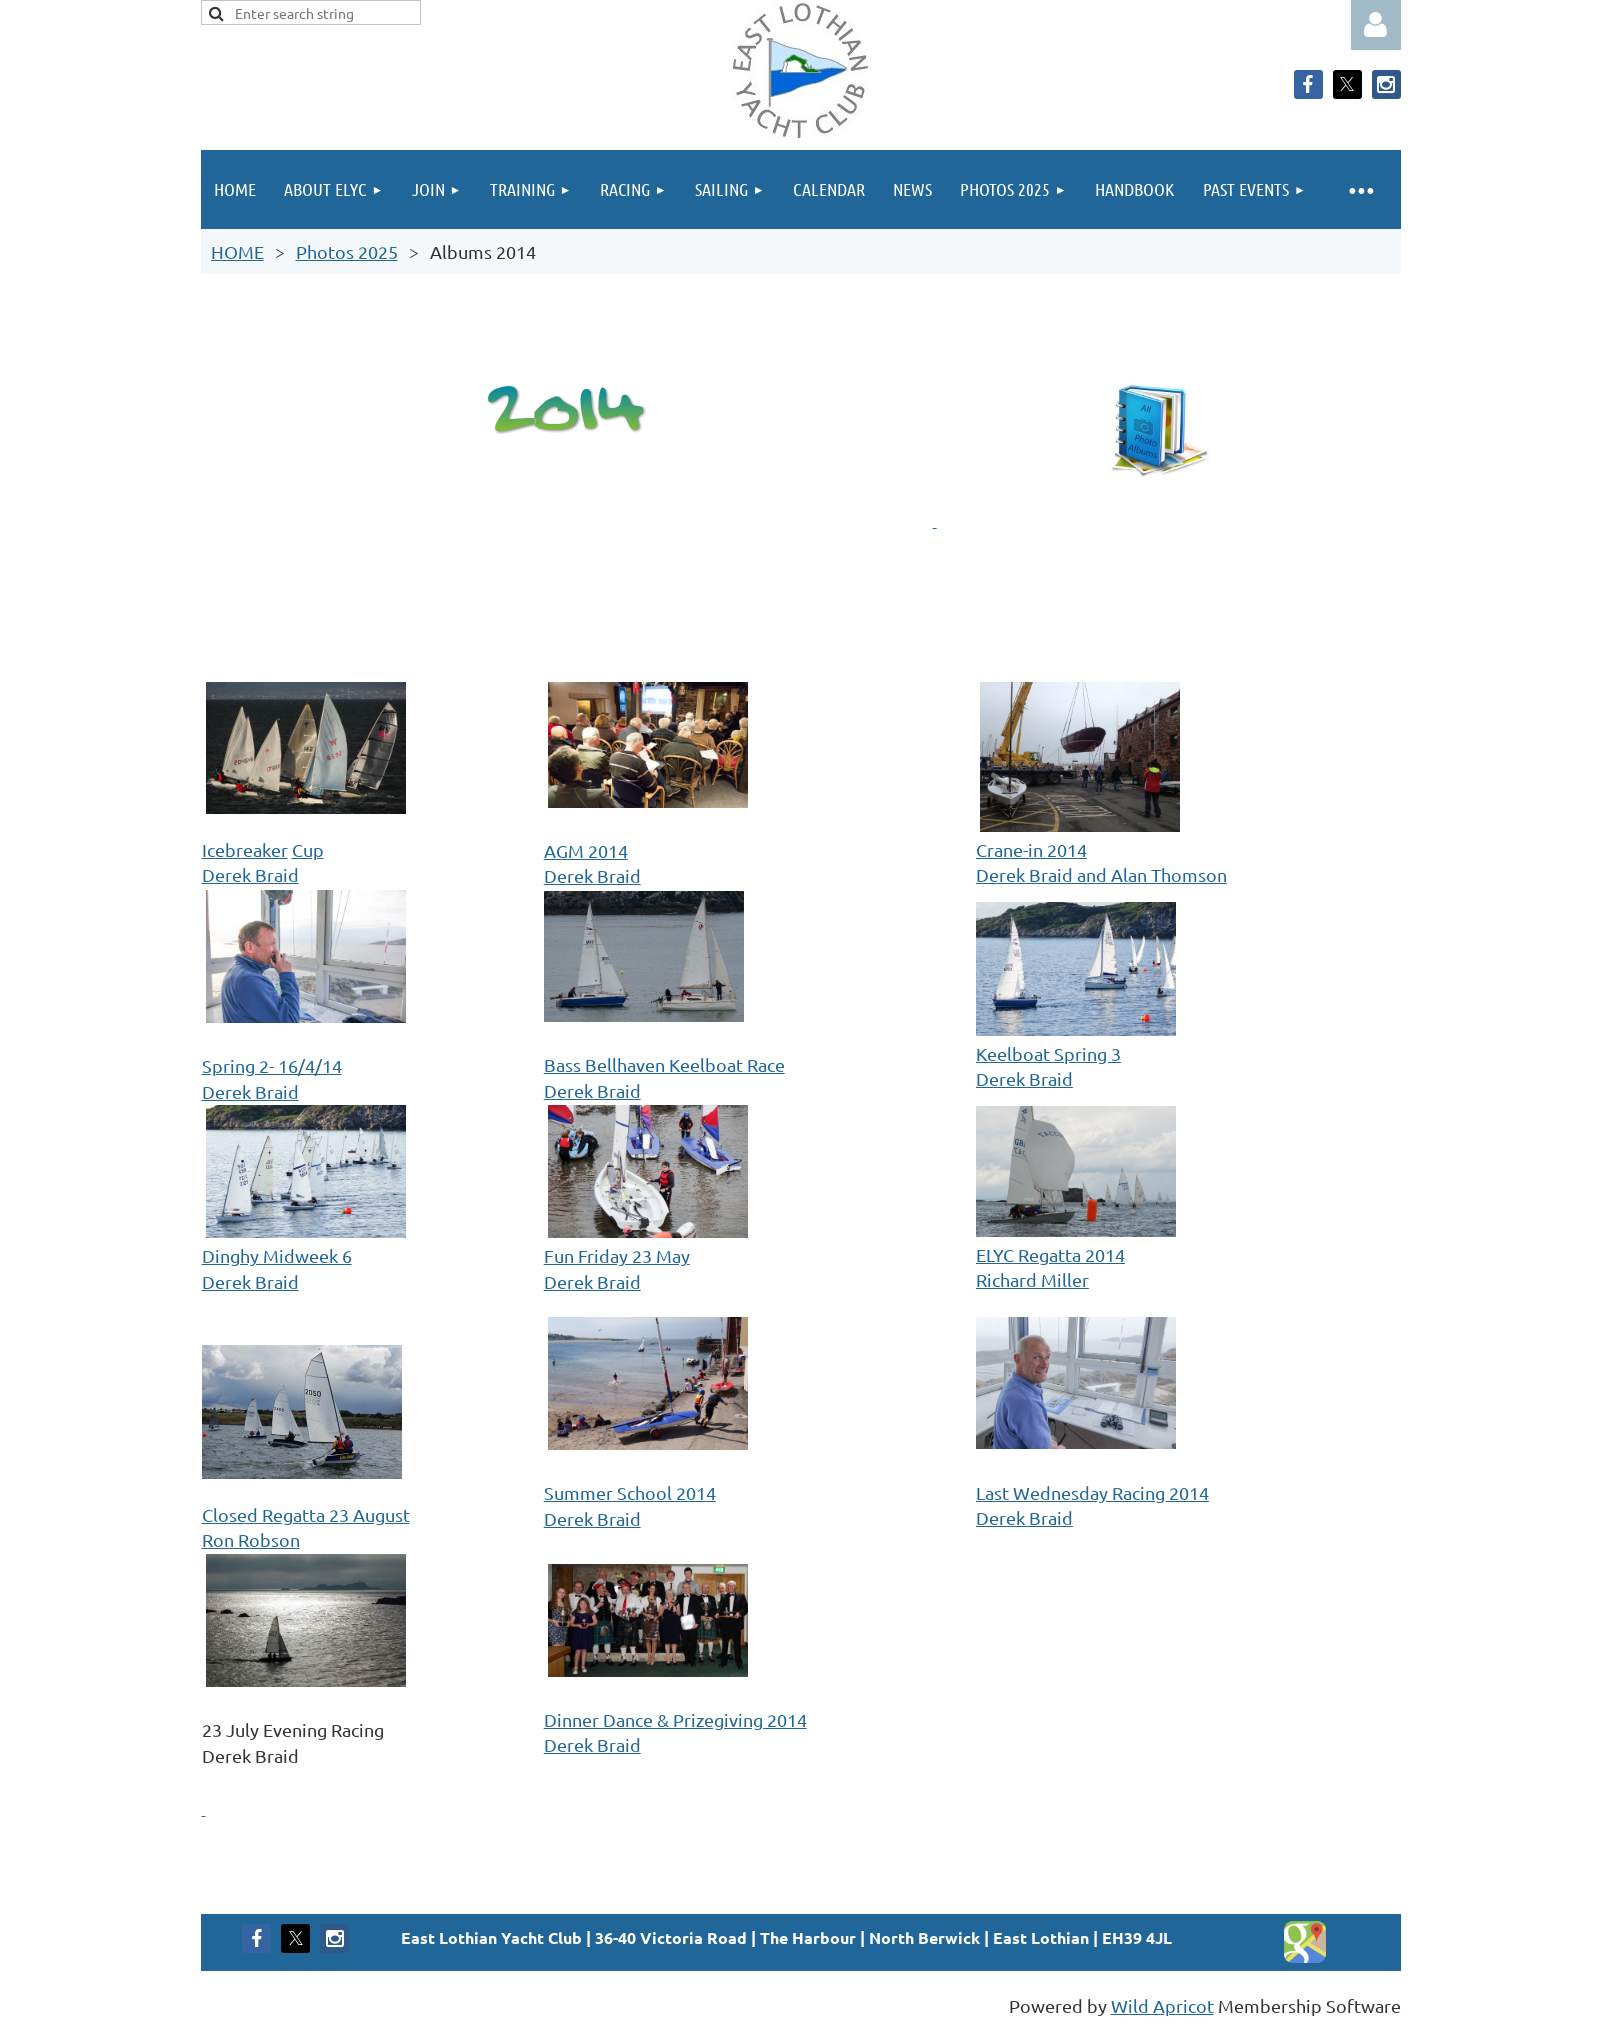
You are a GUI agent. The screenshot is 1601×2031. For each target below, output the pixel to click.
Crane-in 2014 (1031, 849)
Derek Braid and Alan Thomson (1101, 874)
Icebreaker (245, 849)
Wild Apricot (1162, 2005)
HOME (237, 251)
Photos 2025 (347, 251)
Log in (1376, 25)
